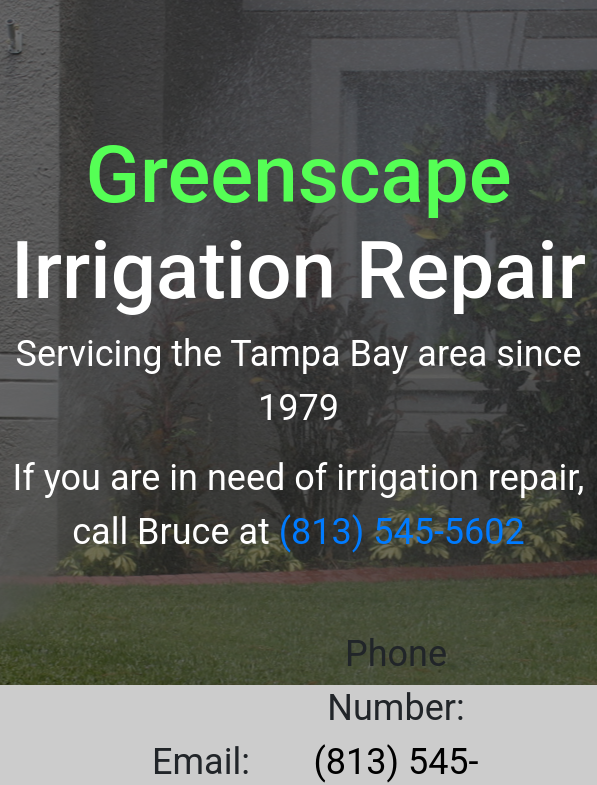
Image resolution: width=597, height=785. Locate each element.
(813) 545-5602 (402, 532)
